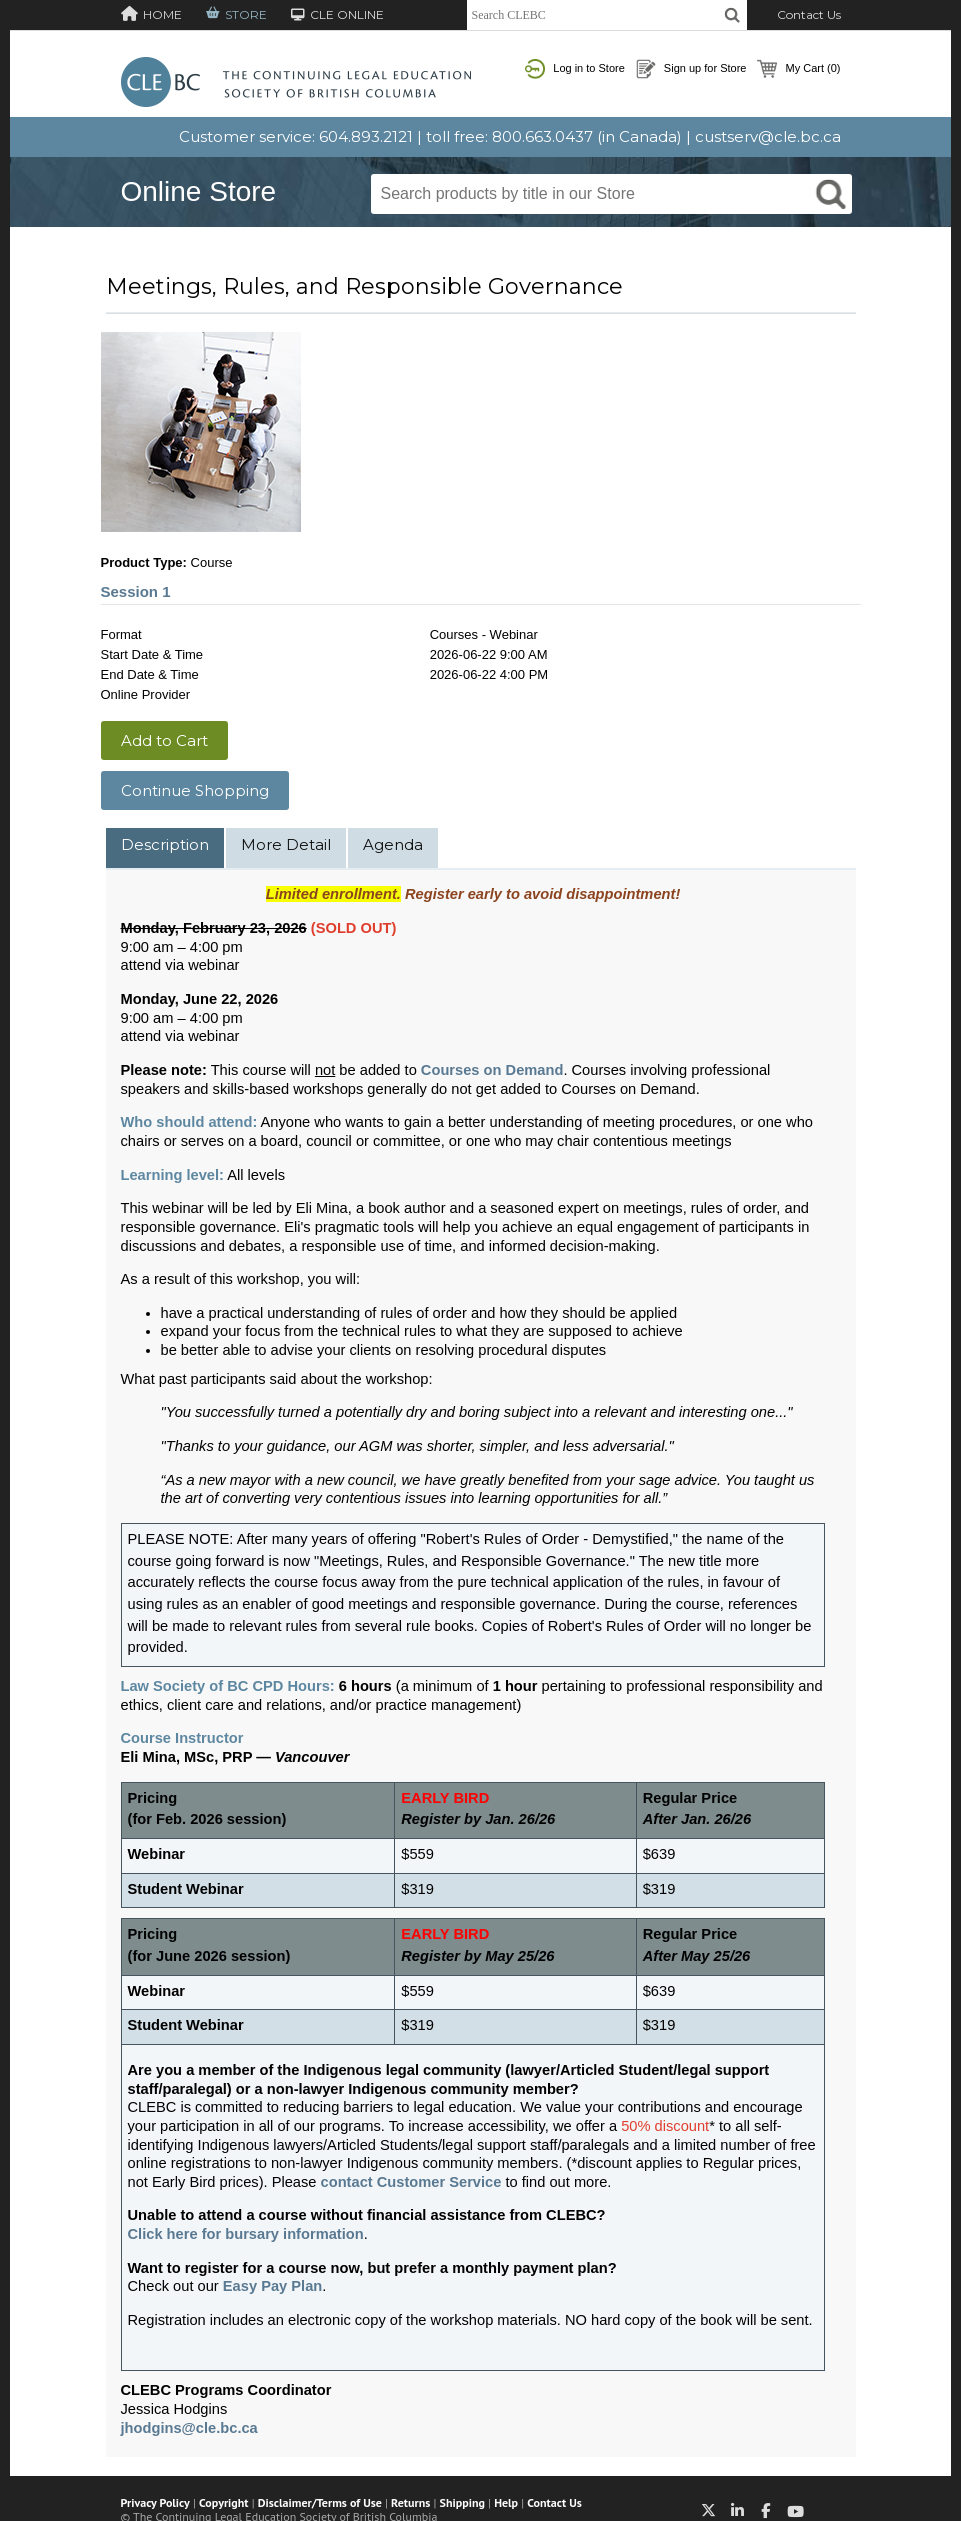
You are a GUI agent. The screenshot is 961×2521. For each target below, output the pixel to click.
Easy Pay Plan (272, 2286)
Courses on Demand (492, 1070)
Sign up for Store (691, 69)
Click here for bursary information (246, 2234)
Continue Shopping (195, 790)
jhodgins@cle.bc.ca (189, 2428)
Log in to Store (575, 69)
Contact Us (809, 14)
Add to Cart (164, 740)
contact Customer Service (411, 2182)
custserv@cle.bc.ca (768, 136)
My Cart (798, 69)
